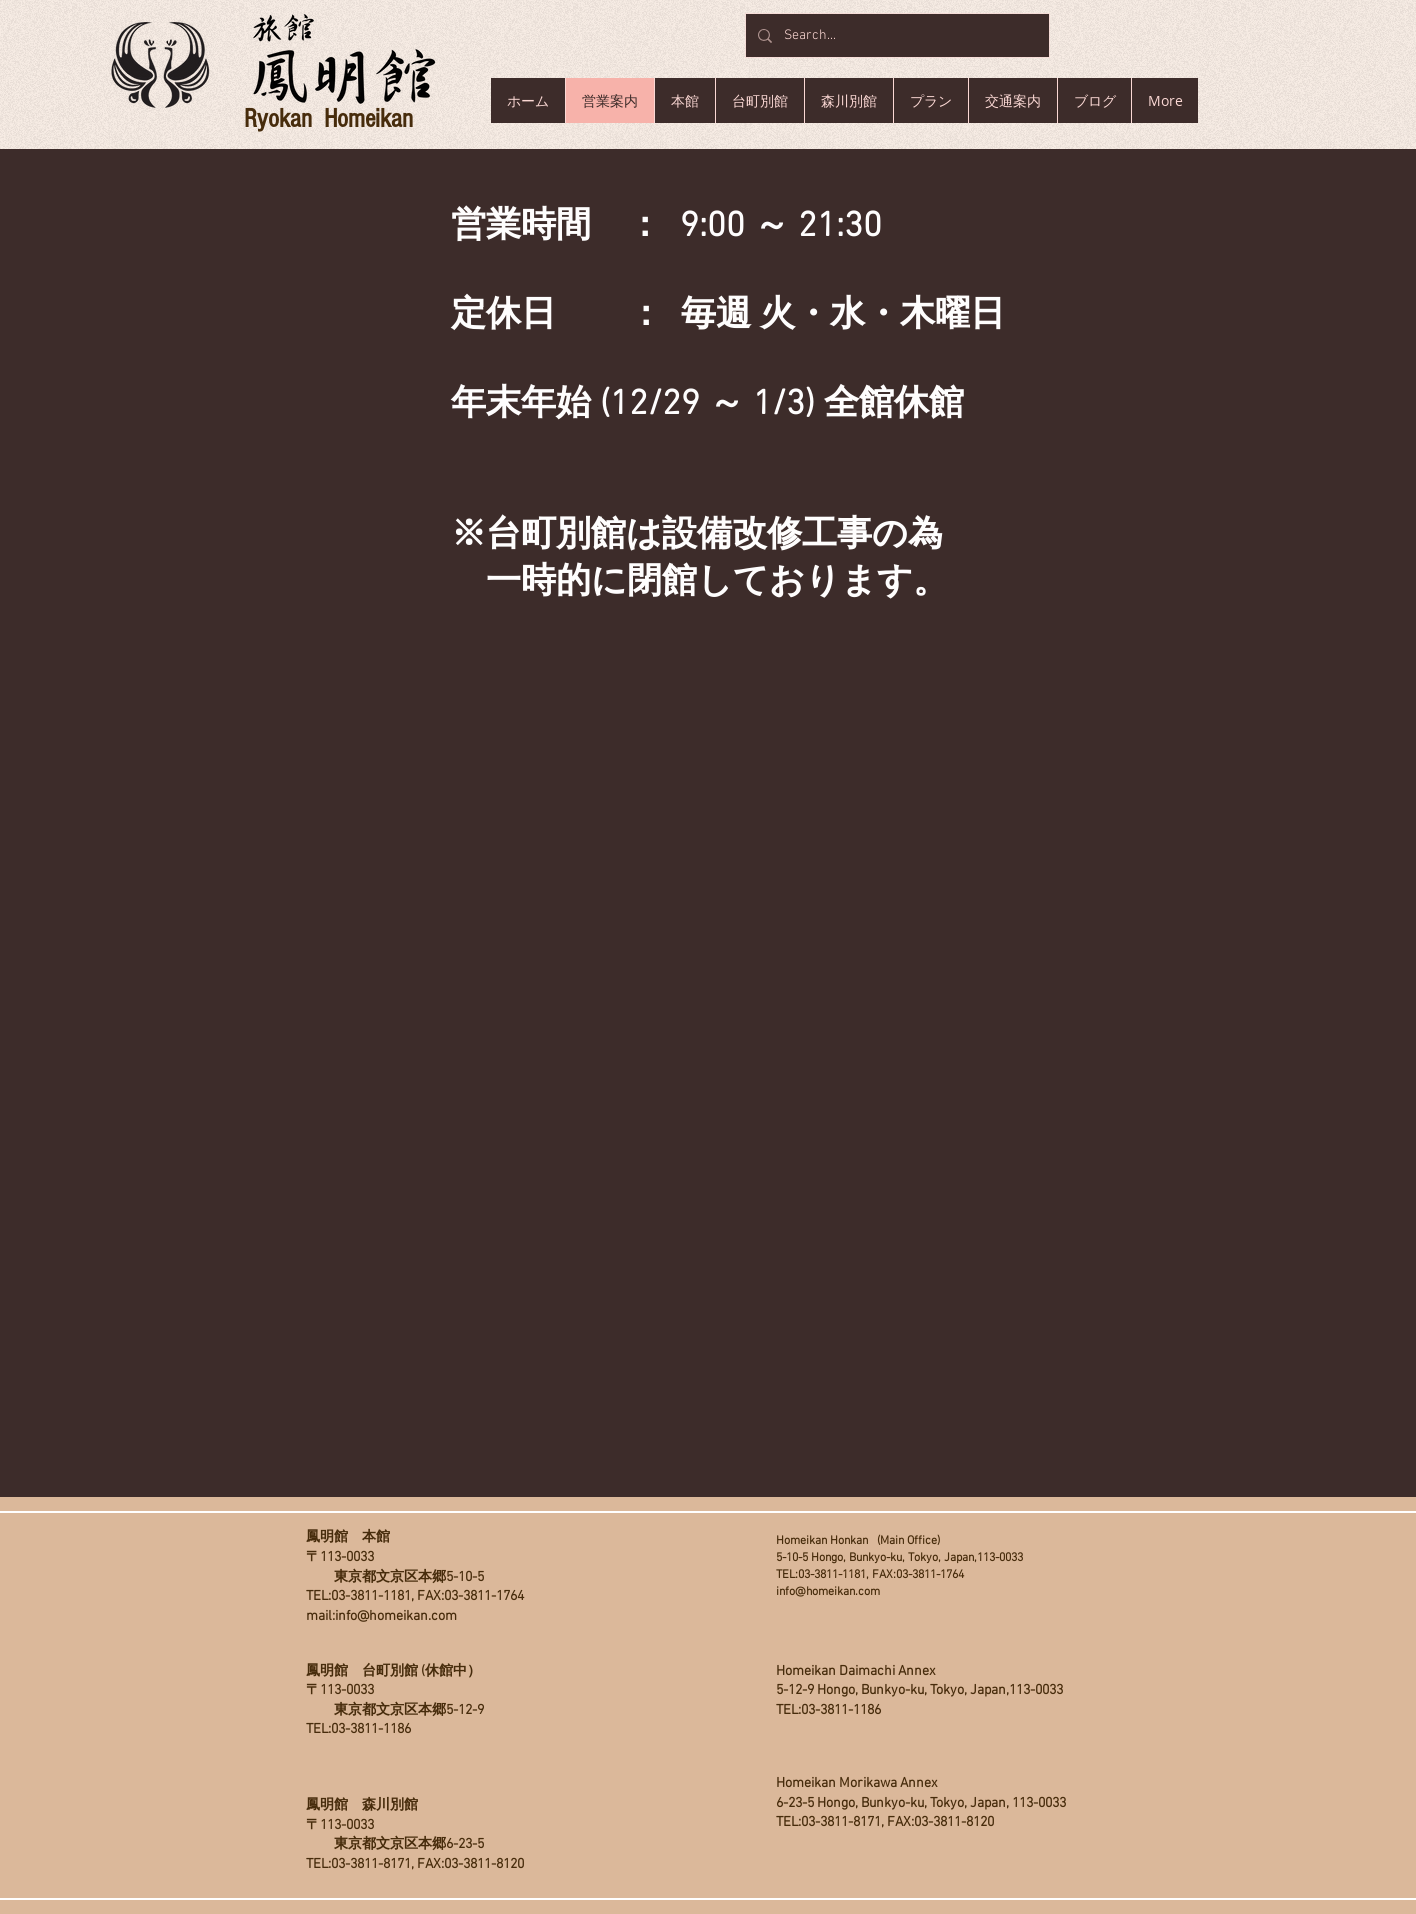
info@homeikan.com (396, 1616)
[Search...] (895, 35)
